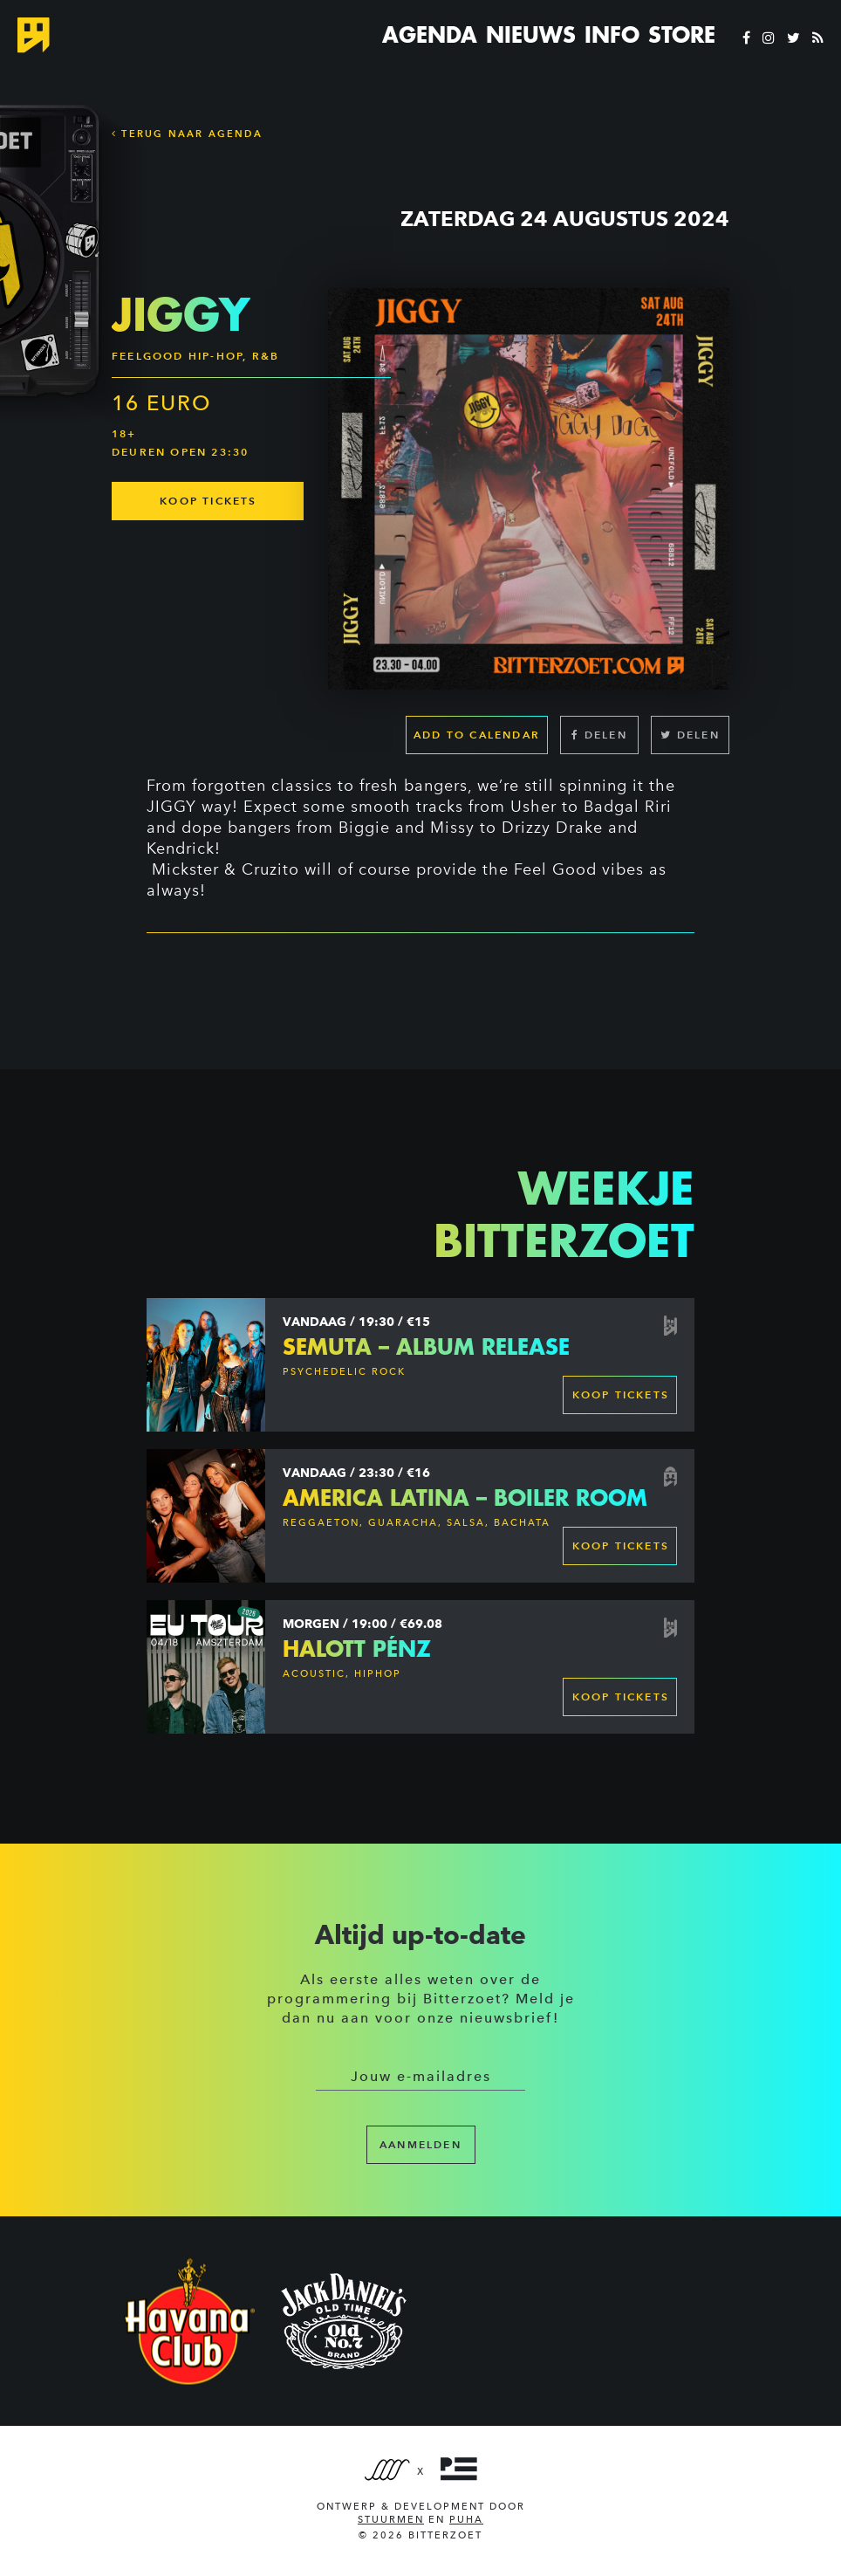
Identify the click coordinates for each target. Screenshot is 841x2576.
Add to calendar (477, 734)
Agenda (429, 35)
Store (681, 35)
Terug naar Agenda (187, 133)
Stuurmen (391, 2519)
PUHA (466, 2519)
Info (612, 35)
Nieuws (531, 35)
